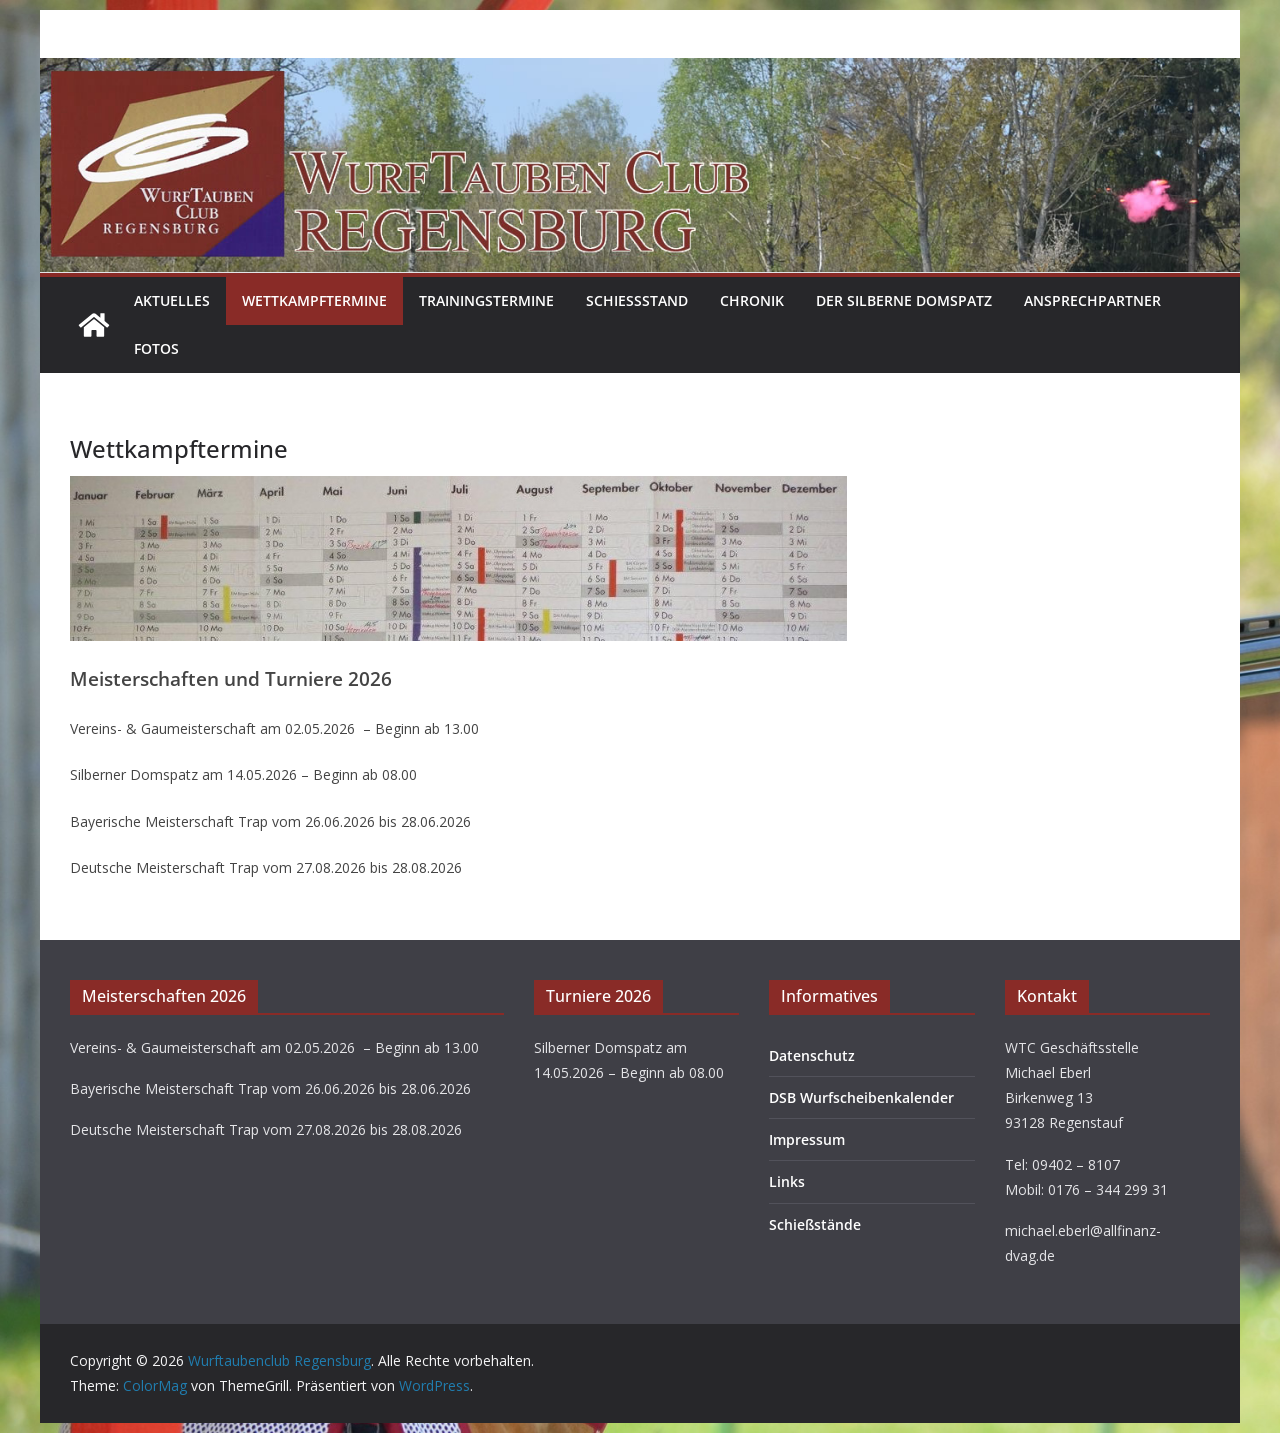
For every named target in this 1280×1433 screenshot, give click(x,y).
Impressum (807, 1139)
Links (787, 1181)
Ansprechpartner (1092, 300)
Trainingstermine (486, 300)
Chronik (752, 300)
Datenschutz (812, 1055)
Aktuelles (172, 300)
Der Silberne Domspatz (904, 300)
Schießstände (815, 1224)
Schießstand (637, 300)
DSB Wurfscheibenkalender (861, 1097)
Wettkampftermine (314, 300)
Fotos (156, 348)
